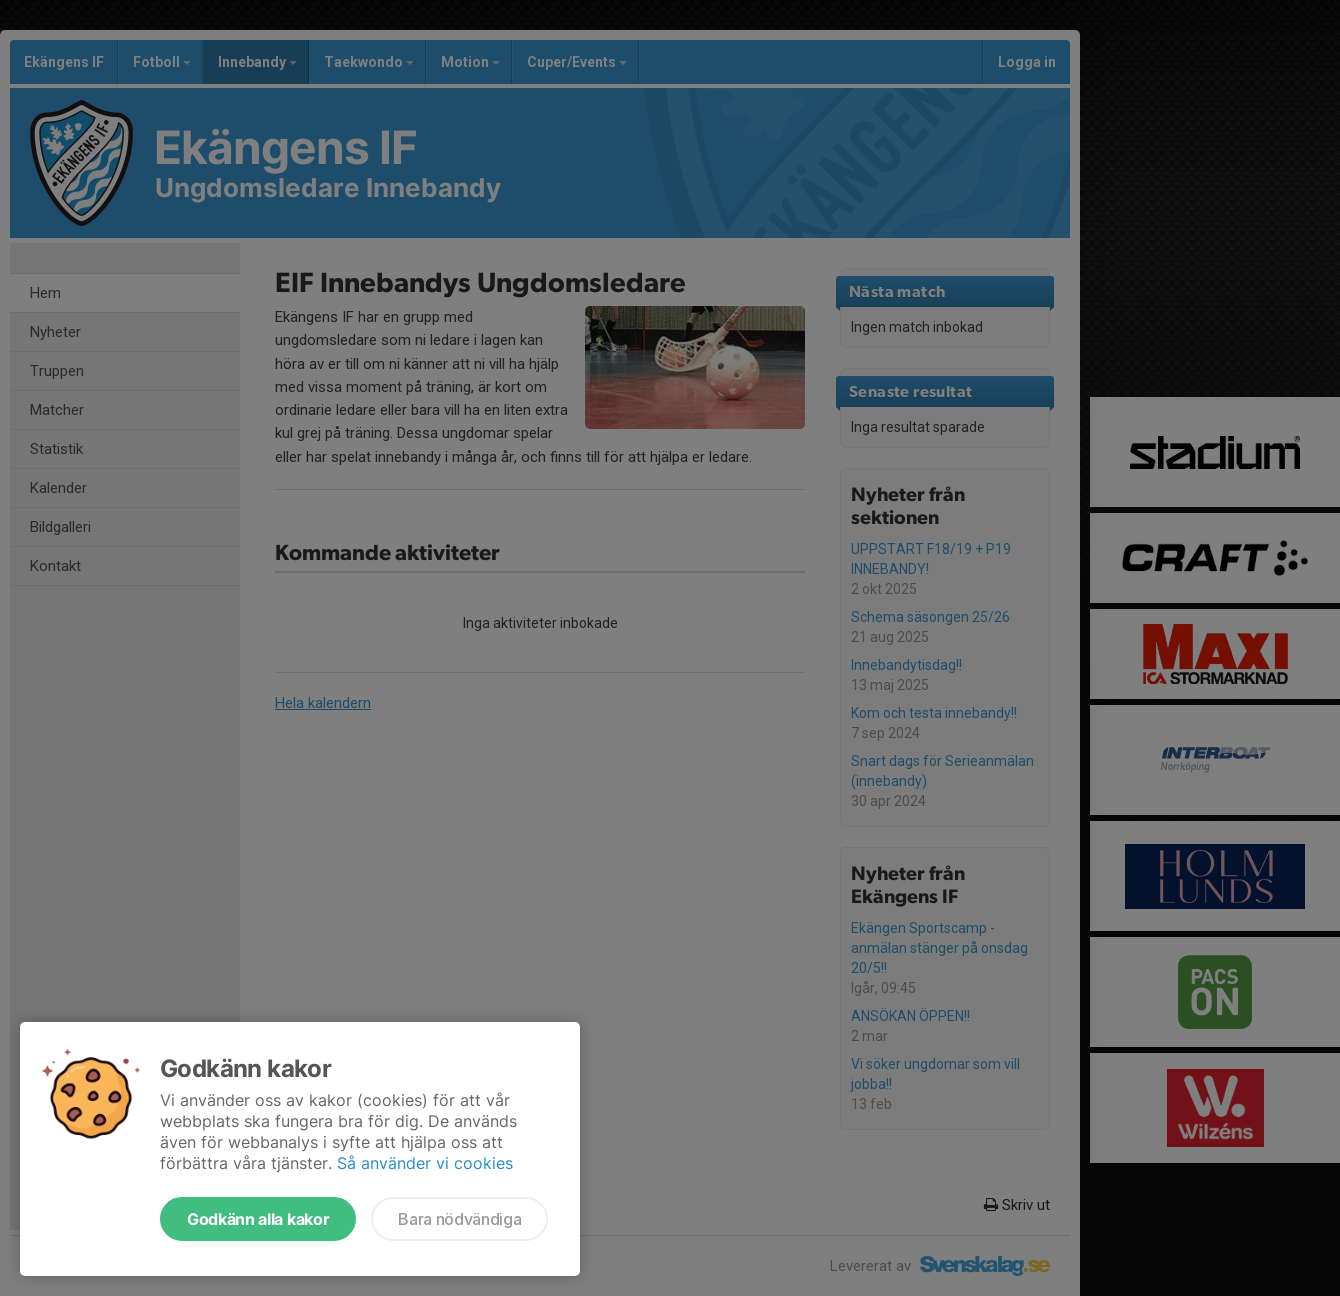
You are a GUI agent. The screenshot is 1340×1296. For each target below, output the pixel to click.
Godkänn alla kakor (258, 1219)
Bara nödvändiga (459, 1219)
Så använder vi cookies (425, 1163)
